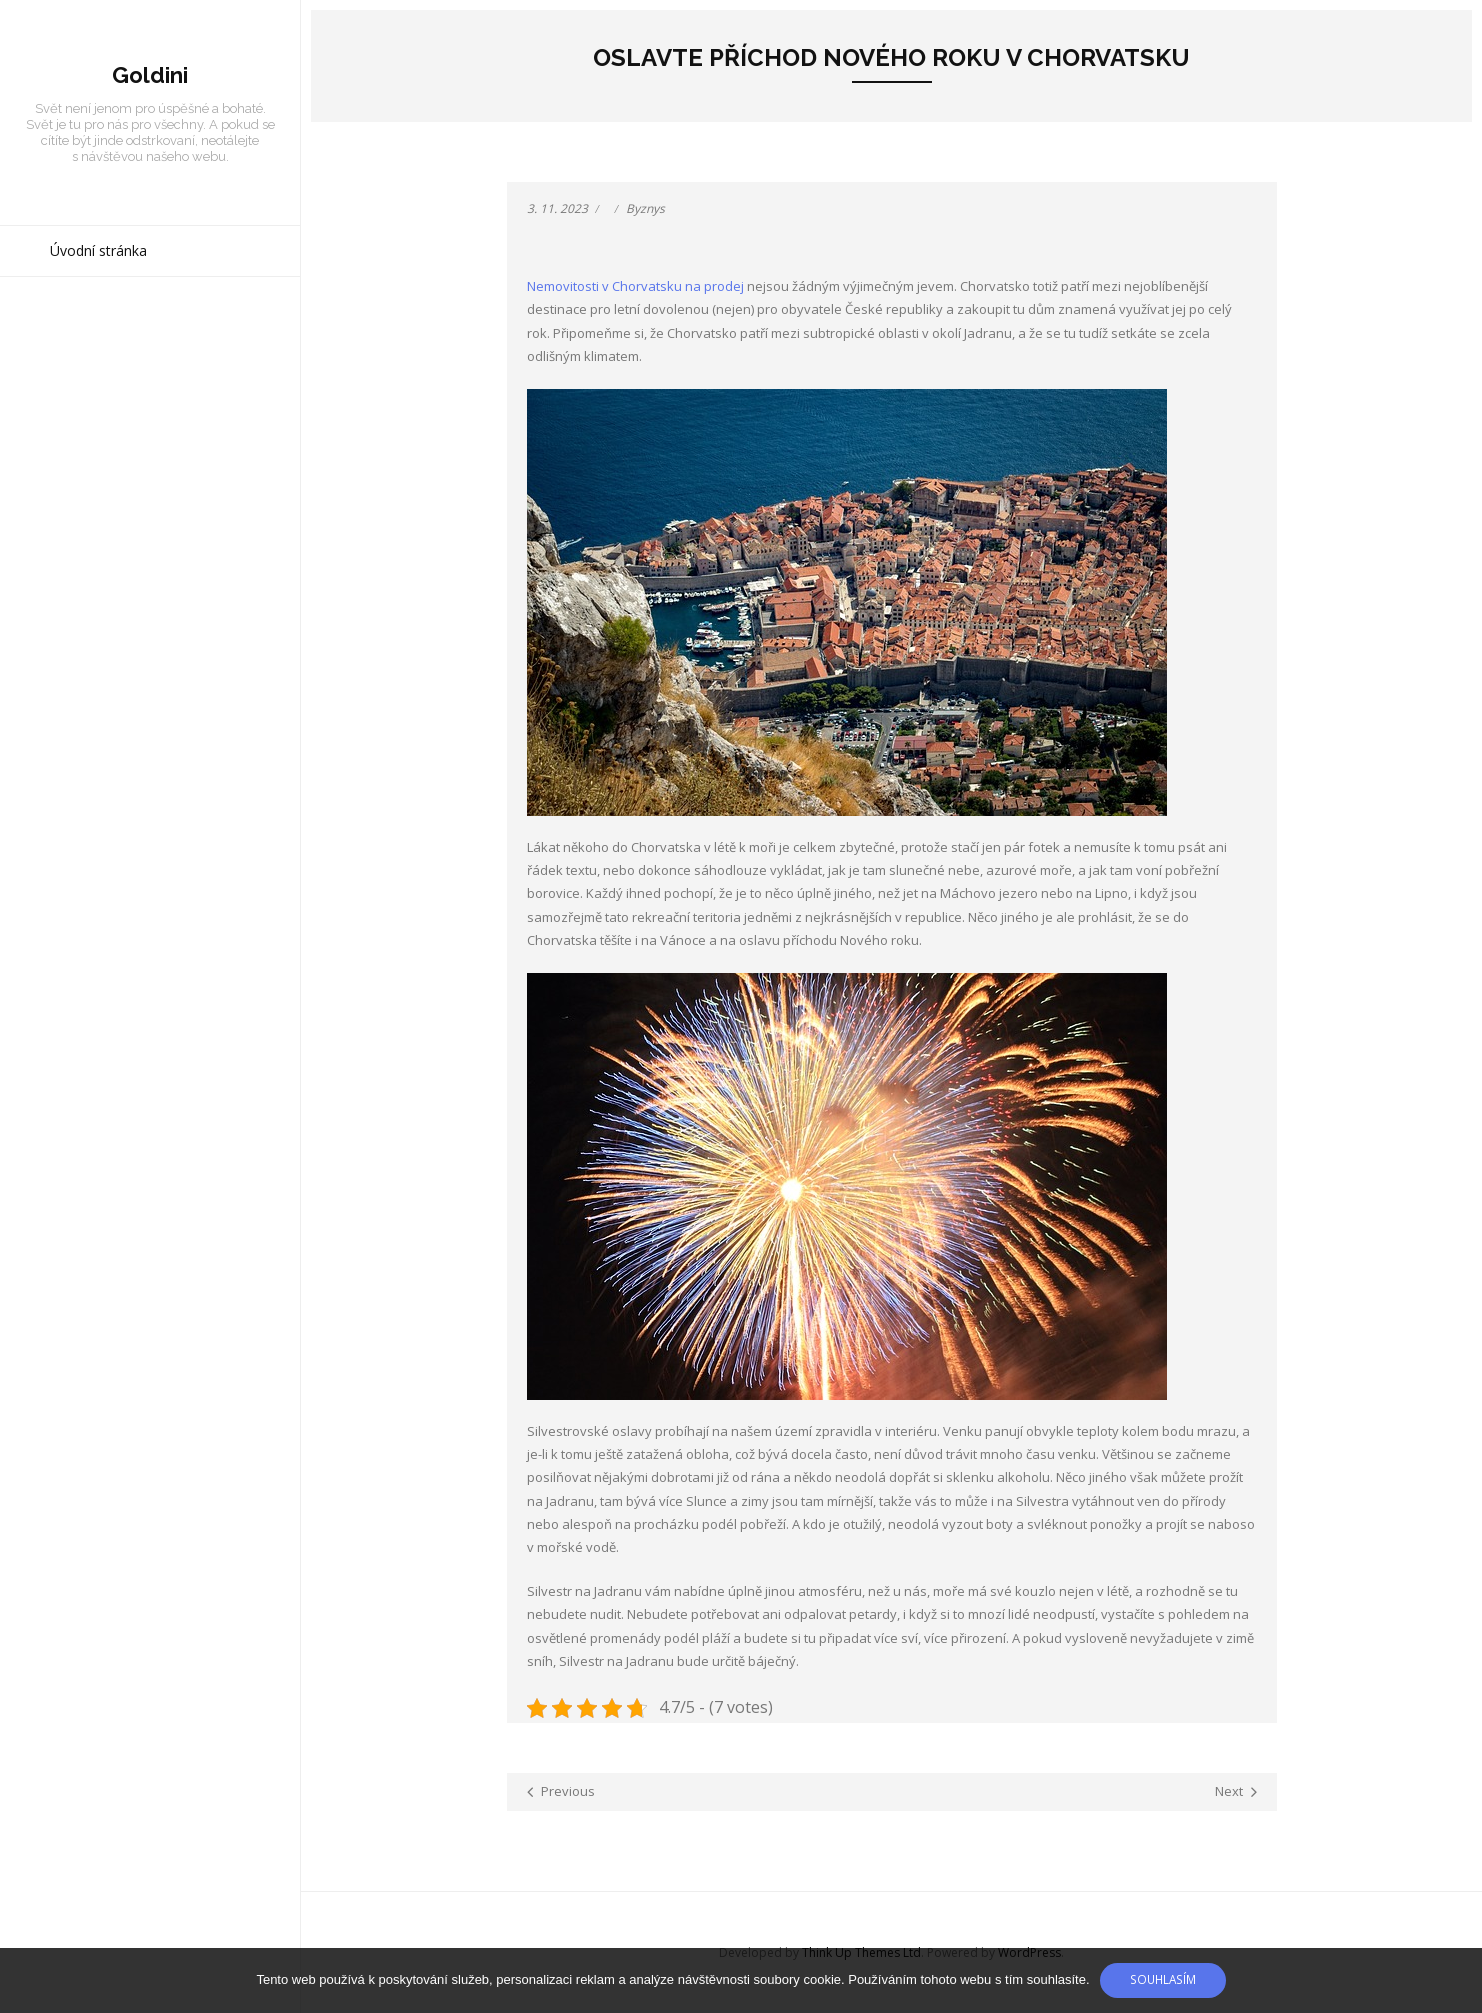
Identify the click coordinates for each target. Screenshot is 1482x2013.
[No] (1457, 1981)
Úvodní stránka (98, 250)
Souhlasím (1163, 1979)
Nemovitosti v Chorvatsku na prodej (635, 286)
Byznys (645, 208)
